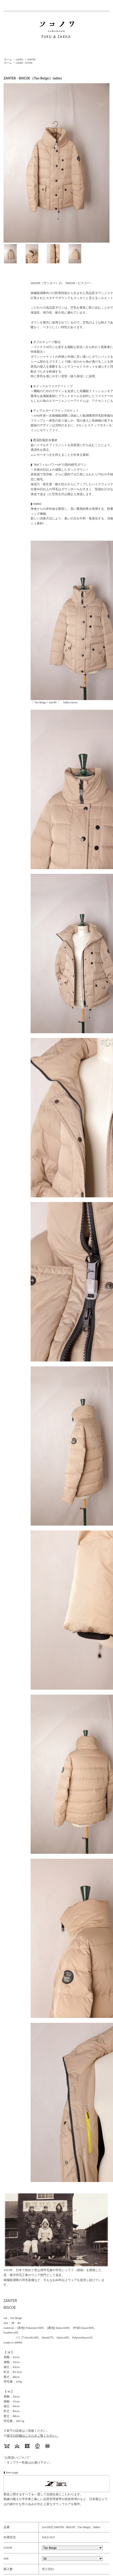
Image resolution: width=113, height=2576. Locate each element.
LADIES (19, 59)
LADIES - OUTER (24, 62)
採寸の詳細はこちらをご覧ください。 (33, 2435)
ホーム (8, 59)
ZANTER (31, 59)
